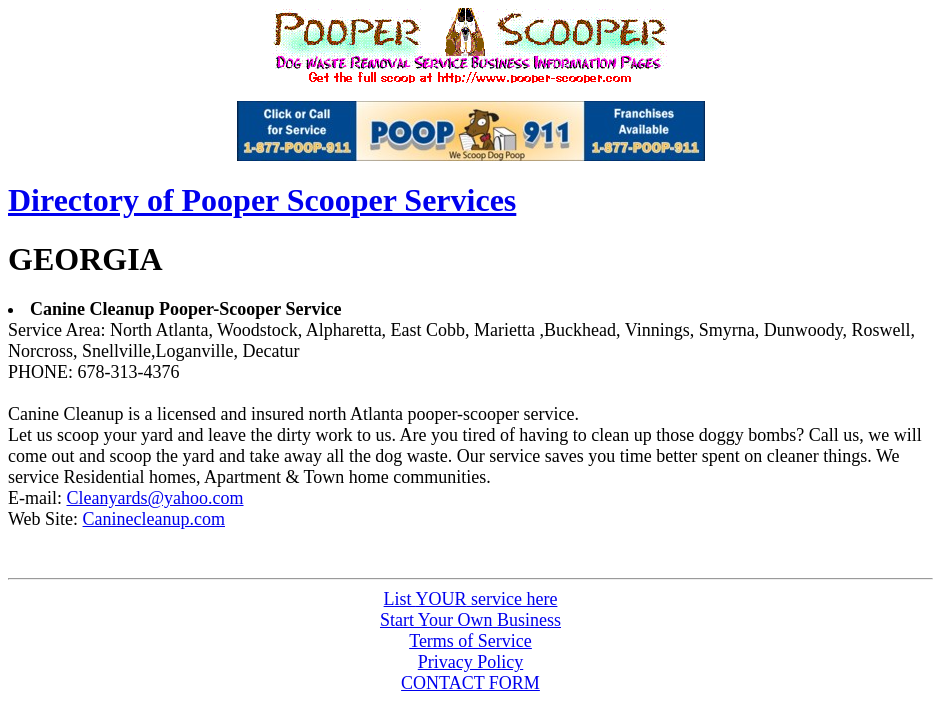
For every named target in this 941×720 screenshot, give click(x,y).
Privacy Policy (471, 662)
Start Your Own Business (470, 620)
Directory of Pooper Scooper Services (262, 200)
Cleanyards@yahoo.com (154, 498)
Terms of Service (470, 641)
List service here (471, 599)
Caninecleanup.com (154, 519)
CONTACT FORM (470, 683)
